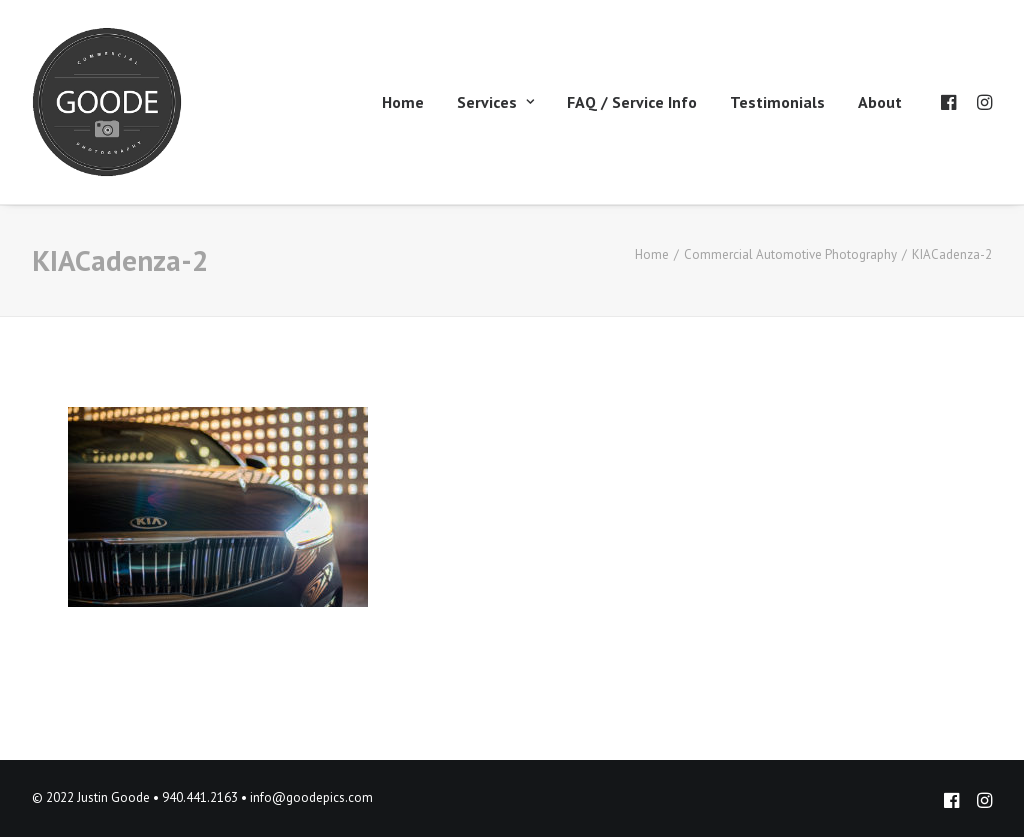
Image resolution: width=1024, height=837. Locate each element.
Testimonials (777, 102)
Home (403, 102)
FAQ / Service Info (632, 102)
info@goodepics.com (311, 797)
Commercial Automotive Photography (790, 254)
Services (495, 102)
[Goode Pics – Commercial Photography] (107, 102)
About (880, 102)
